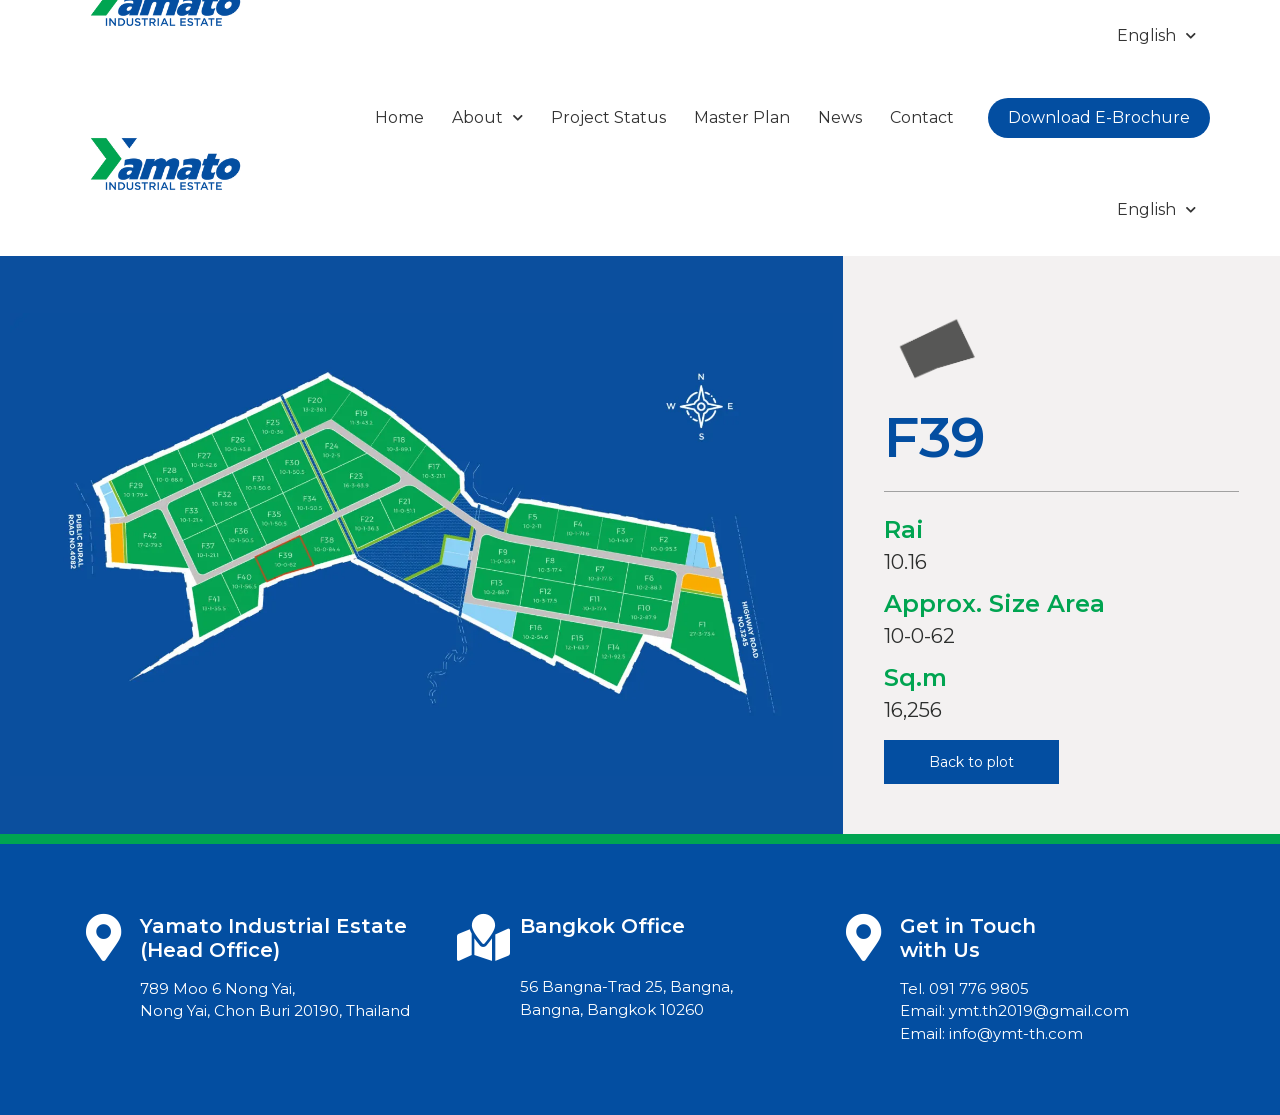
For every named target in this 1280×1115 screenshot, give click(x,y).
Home (399, 117)
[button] (971, 762)
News (840, 117)
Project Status (608, 117)
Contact (922, 117)
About (487, 117)
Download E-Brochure (1099, 117)
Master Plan (742, 117)
